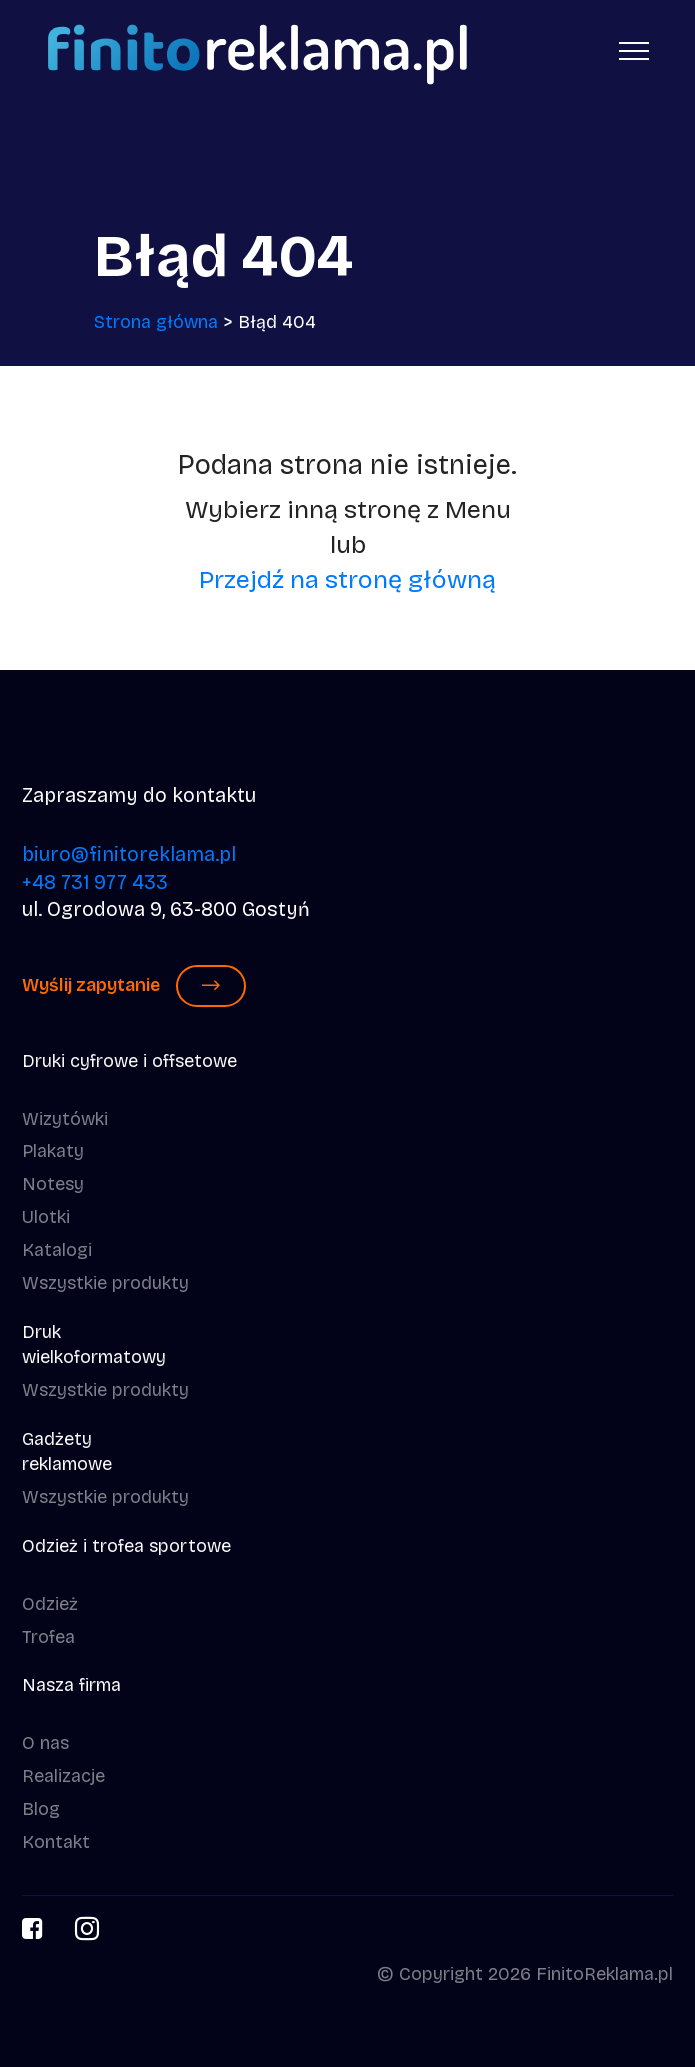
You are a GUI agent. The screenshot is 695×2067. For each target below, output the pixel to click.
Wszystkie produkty (105, 1283)
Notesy (53, 1184)
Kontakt (56, 1842)
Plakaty (53, 1151)
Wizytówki (65, 1119)
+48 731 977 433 (95, 882)
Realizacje (63, 1776)
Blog (41, 1809)
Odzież (50, 1604)
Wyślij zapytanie (134, 986)
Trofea (48, 1637)
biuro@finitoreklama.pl (129, 854)
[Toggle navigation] (634, 50)
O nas (45, 1743)
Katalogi (57, 1250)
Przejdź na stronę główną (347, 580)
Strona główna (156, 322)
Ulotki (46, 1217)
